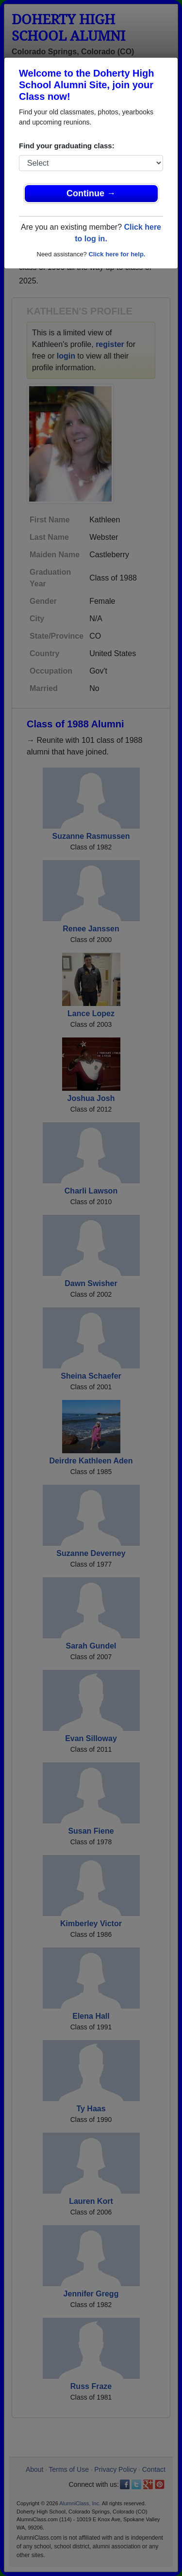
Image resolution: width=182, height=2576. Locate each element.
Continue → (91, 193)
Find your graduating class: (67, 145)
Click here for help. (116, 254)
